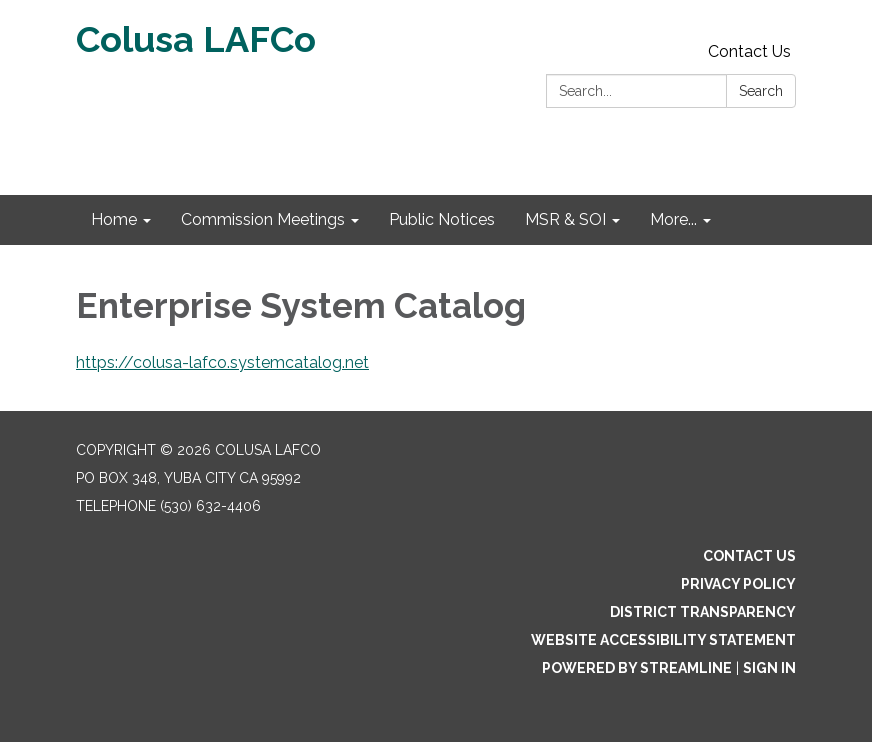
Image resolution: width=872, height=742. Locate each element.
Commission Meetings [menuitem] (263, 219)
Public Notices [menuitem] (442, 219)
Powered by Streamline (637, 668)
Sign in (769, 668)
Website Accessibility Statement (663, 640)
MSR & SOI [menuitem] (565, 219)
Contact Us (749, 51)
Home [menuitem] (114, 219)
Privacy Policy (738, 584)
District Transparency (703, 612)
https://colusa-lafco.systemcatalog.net (222, 362)
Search (761, 91)
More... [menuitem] (673, 219)
